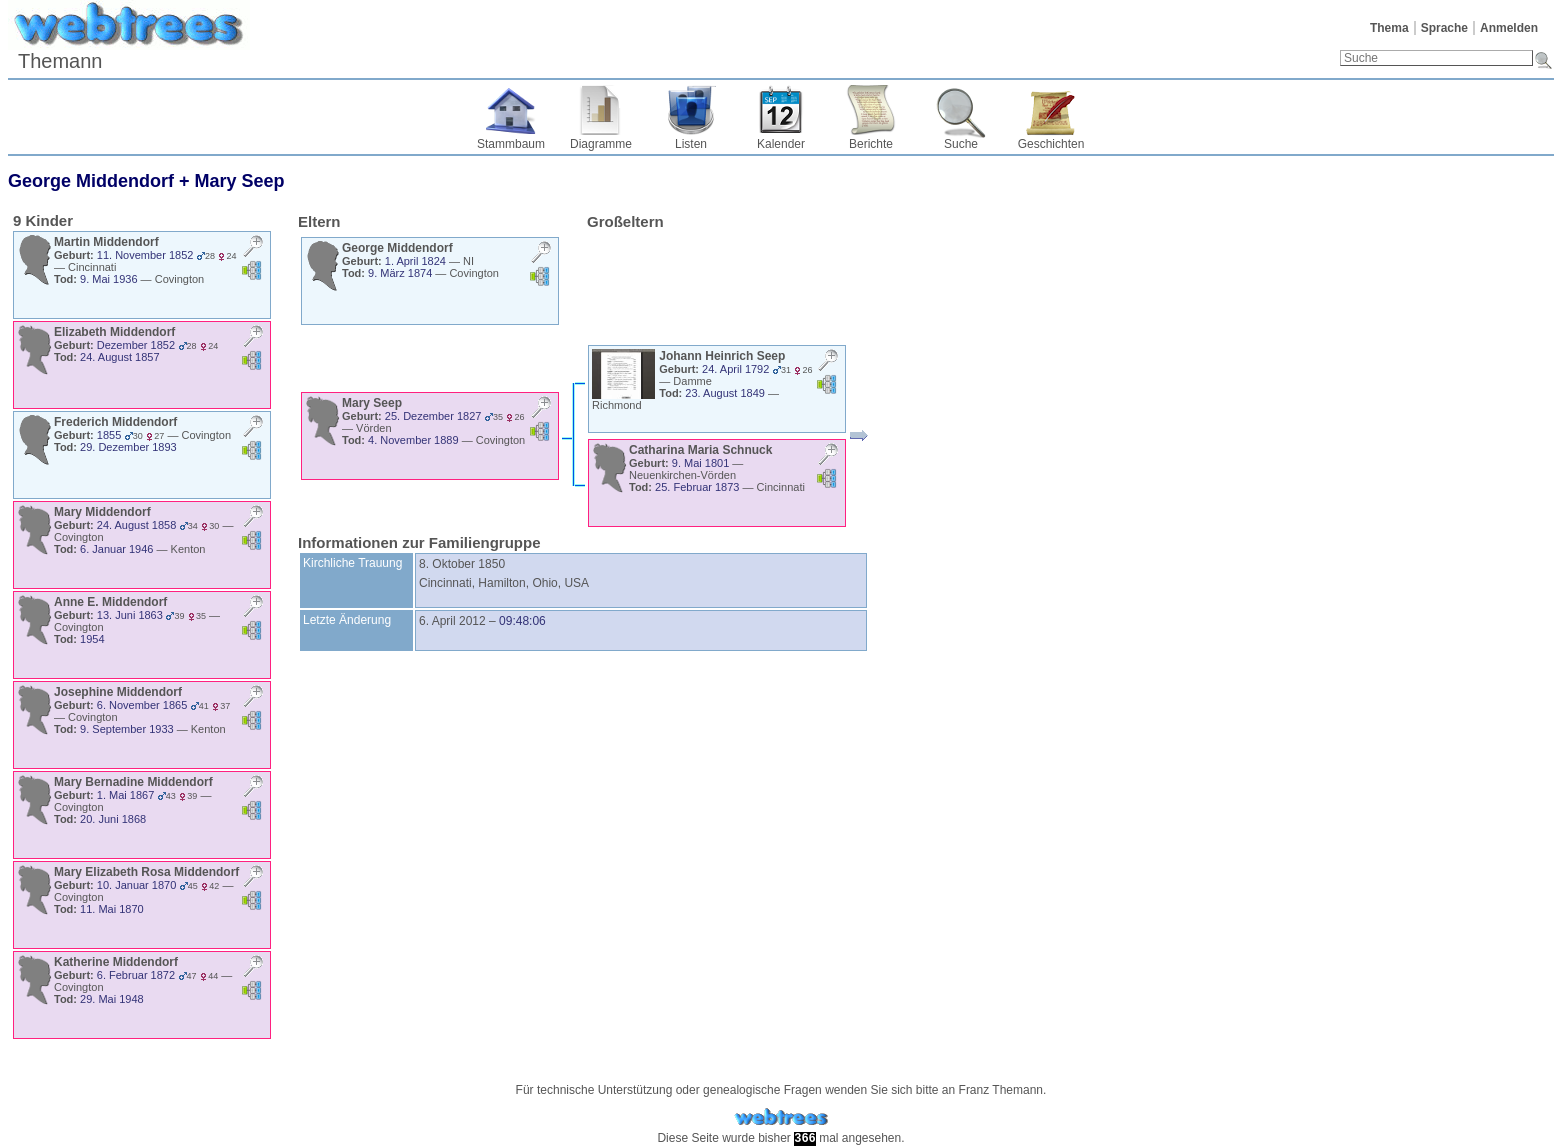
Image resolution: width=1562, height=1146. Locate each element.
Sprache (1444, 28)
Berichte (871, 144)
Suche (961, 144)
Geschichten (1051, 144)
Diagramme (601, 144)
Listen (691, 144)
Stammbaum (511, 144)
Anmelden (1509, 28)
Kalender (781, 144)
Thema (1389, 28)
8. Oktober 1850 (462, 564)
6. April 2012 (452, 621)
